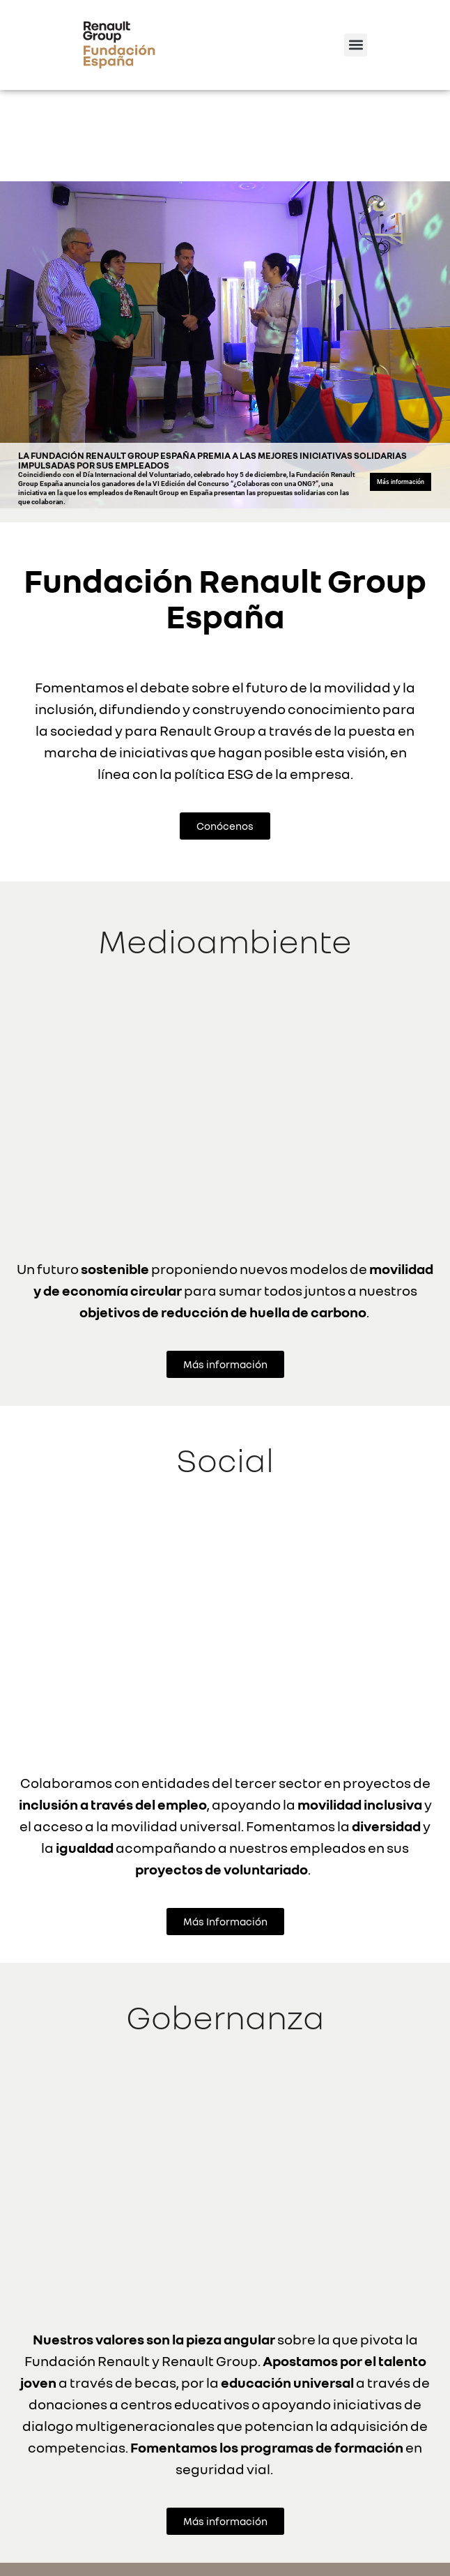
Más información (400, 390)
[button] (355, 44)
